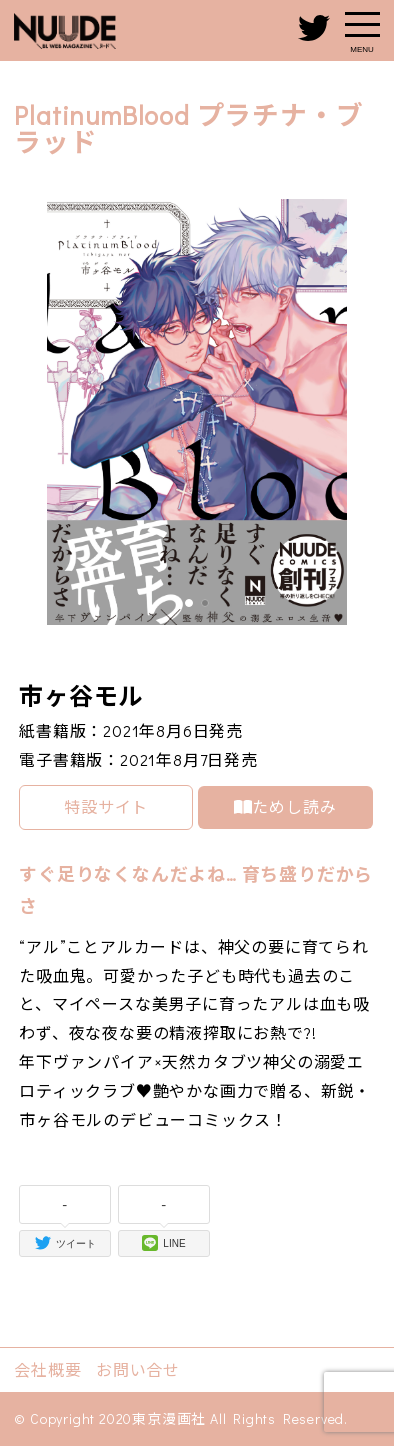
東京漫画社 (169, 1418)
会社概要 (47, 1369)
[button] (189, 603)
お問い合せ (138, 1369)
